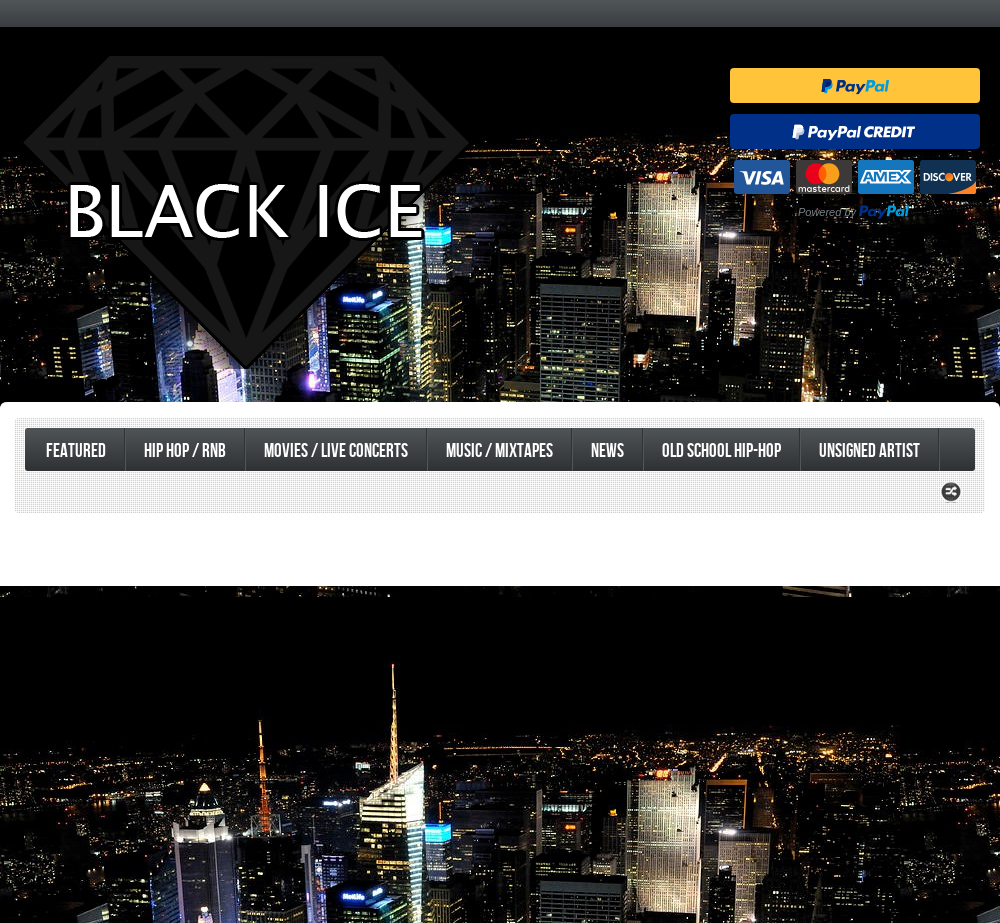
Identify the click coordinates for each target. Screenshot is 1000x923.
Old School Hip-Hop (721, 451)
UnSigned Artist (869, 451)
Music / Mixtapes (499, 451)
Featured (76, 451)
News (607, 451)
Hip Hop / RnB (185, 451)
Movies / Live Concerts (336, 451)
